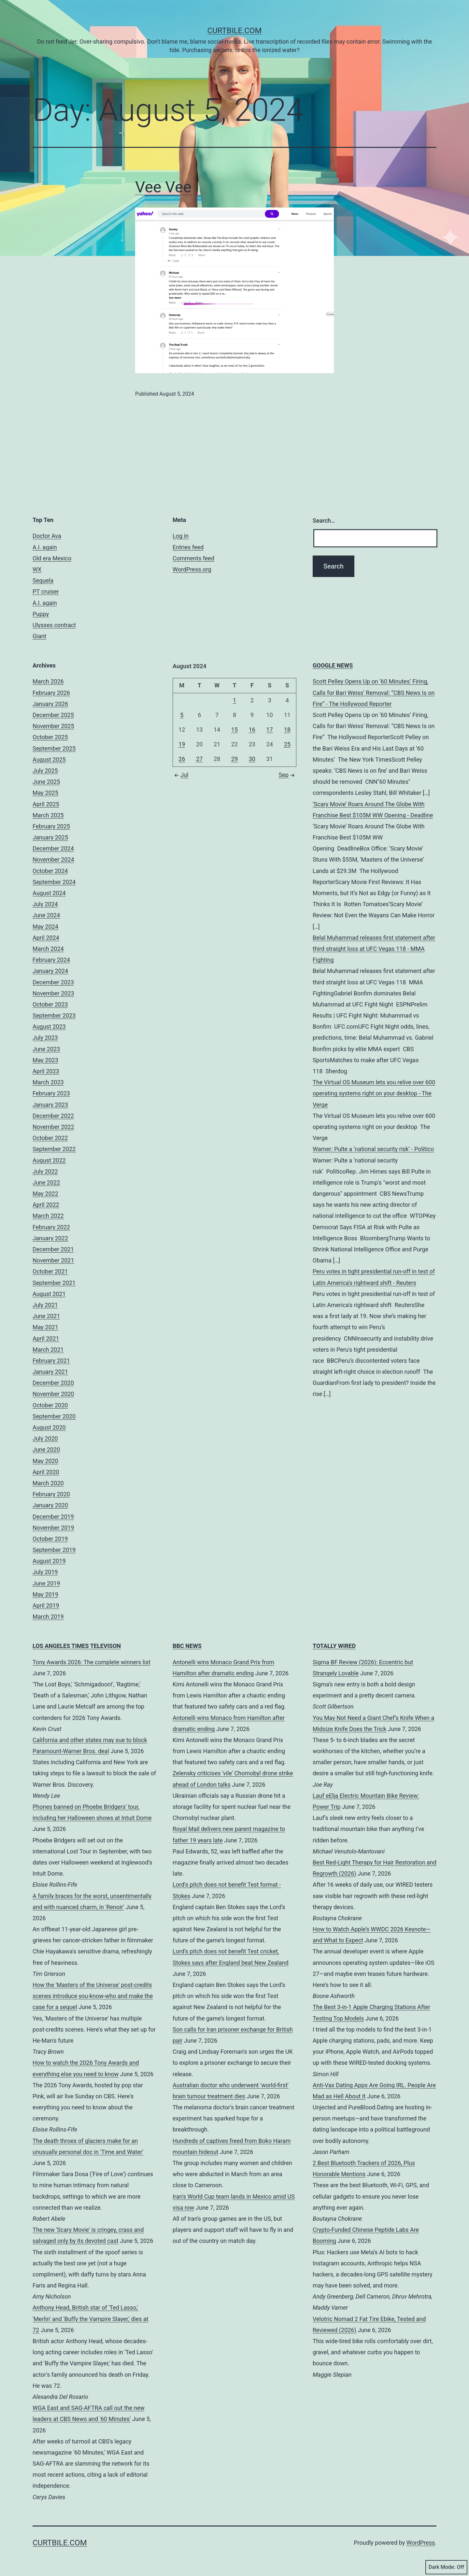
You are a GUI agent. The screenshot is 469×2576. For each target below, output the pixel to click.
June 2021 (46, 1316)
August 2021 (49, 1293)
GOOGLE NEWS (333, 665)
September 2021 (54, 1282)
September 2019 (54, 1549)
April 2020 (46, 1472)
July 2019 (45, 1572)
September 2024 (54, 882)
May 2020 (45, 1460)
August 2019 (49, 1560)
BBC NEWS (187, 1645)
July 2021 (45, 1305)
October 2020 (50, 1405)
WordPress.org (192, 569)
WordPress (420, 2542)
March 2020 (48, 1483)
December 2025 (53, 714)
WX (37, 569)
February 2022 (51, 1227)
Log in (181, 535)
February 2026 (51, 692)
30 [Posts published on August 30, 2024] (252, 758)
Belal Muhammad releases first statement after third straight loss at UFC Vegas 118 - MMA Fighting (374, 948)
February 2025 (51, 826)
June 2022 (46, 1182)
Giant (39, 636)
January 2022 (50, 1238)
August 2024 (49, 893)
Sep (287, 774)
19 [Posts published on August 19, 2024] (181, 744)
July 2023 (45, 1037)
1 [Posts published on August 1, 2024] (234, 700)
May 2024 (45, 926)
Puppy (41, 614)
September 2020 (54, 1416)
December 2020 (53, 1382)
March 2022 (48, 1215)
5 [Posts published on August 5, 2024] (181, 714)
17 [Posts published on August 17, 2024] (269, 729)
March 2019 (48, 1616)
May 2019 (45, 1594)
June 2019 (46, 1583)
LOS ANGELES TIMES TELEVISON (77, 1645)
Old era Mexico (52, 558)
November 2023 (53, 993)
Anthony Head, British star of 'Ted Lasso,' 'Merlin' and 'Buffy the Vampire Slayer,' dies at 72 (91, 2318)
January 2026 (50, 703)
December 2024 (53, 848)
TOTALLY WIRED (334, 1645)
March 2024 (48, 948)
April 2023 (46, 1071)
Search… (324, 520)
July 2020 (45, 1438)
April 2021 (46, 1338)
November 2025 (53, 726)
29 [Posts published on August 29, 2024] (234, 758)
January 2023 (50, 1104)
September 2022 (54, 1149)
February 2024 (51, 959)
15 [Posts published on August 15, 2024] (234, 729)
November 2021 (53, 1260)
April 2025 (46, 804)
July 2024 (45, 904)
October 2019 (50, 1538)
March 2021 (48, 1349)
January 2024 (50, 970)
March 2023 (48, 1082)
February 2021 (51, 1360)
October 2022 (50, 1137)
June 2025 (46, 781)
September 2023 (54, 1015)
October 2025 (50, 737)
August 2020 (49, 1427)
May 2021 (45, 1327)
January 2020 (50, 1505)
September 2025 (54, 748)
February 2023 (51, 1093)
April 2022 (46, 1204)
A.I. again (45, 547)
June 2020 (46, 1449)
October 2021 (50, 1271)
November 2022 (53, 1126)
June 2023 (46, 1049)
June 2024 (46, 915)
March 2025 (48, 815)
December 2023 (53, 982)
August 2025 (49, 759)
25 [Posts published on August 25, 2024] (287, 744)
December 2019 (53, 1516)
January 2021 (50, 1371)
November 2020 (53, 1393)
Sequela (43, 580)
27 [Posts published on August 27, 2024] (199, 758)
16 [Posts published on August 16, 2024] (252, 729)
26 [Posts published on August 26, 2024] (181, 758)
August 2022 (49, 1160)
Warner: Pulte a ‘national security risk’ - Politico (373, 1149)
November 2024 (53, 859)
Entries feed (188, 547)
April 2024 (46, 937)
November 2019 (53, 1527)
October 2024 (50, 870)
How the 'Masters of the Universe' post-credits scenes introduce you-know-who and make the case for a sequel (93, 1995)
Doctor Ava (47, 535)
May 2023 (45, 1060)
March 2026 (48, 681)
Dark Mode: (446, 2567)
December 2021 (53, 1249)
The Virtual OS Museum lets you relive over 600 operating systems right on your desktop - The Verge (374, 1093)
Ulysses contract (54, 625)
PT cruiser (46, 591)
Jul (180, 774)
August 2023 (49, 1026)
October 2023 (50, 1004)
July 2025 (45, 770)
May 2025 (45, 792)
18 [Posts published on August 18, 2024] (287, 729)
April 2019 (46, 1605)
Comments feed (193, 558)
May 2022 (45, 1193)
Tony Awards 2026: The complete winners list (91, 1662)
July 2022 (45, 1171)
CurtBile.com (234, 30)
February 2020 (51, 1494)
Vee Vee (163, 187)
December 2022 (53, 1115)
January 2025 (50, 837)
